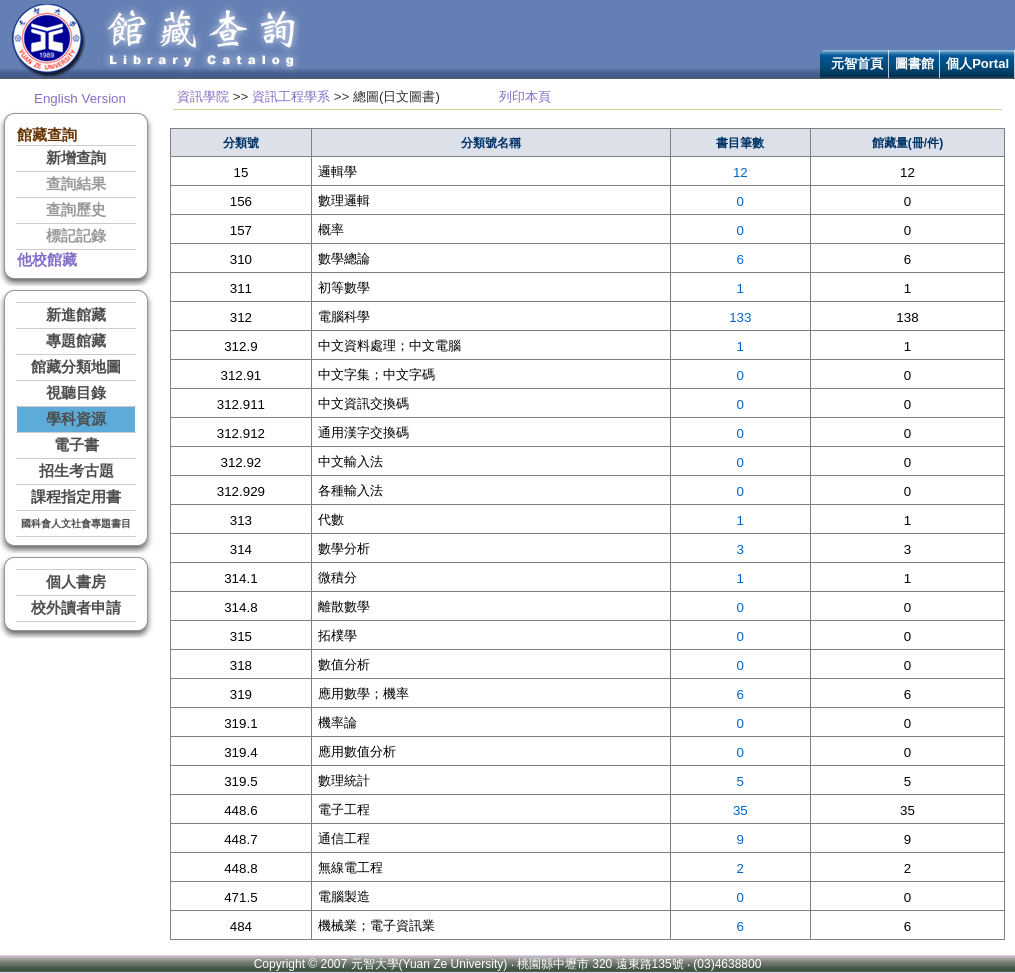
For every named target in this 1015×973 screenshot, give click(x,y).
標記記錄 (76, 236)
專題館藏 (76, 341)
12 (740, 172)
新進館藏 (76, 315)
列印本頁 (525, 96)
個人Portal (977, 63)
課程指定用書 (76, 497)
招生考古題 (76, 471)
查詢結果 (76, 184)
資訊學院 (203, 96)
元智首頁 (857, 63)
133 (740, 317)
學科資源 (76, 419)
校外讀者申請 (76, 608)
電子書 (76, 445)
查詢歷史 (76, 210)
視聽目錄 (76, 393)
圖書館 (914, 63)
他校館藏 (47, 260)
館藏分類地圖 (76, 367)
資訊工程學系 (291, 96)
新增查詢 (76, 158)
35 (740, 810)
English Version (80, 98)
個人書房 (76, 582)
